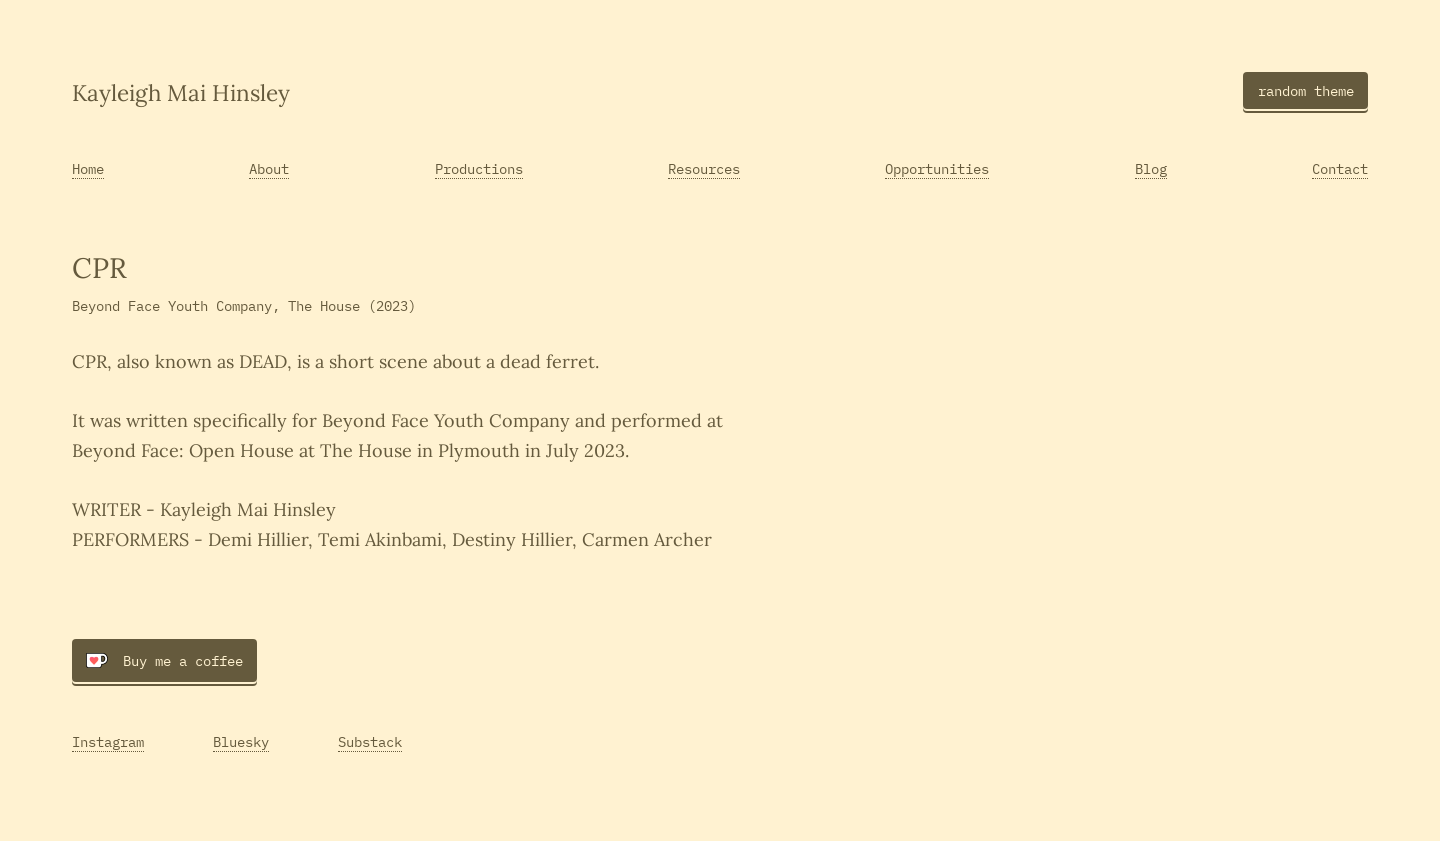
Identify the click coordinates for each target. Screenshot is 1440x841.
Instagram (108, 741)
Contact (1340, 168)
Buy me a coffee (164, 660)
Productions (479, 168)
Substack (370, 741)
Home (88, 168)
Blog (1151, 168)
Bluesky (241, 741)
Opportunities (937, 168)
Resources (704, 168)
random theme (1306, 90)
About (269, 168)
